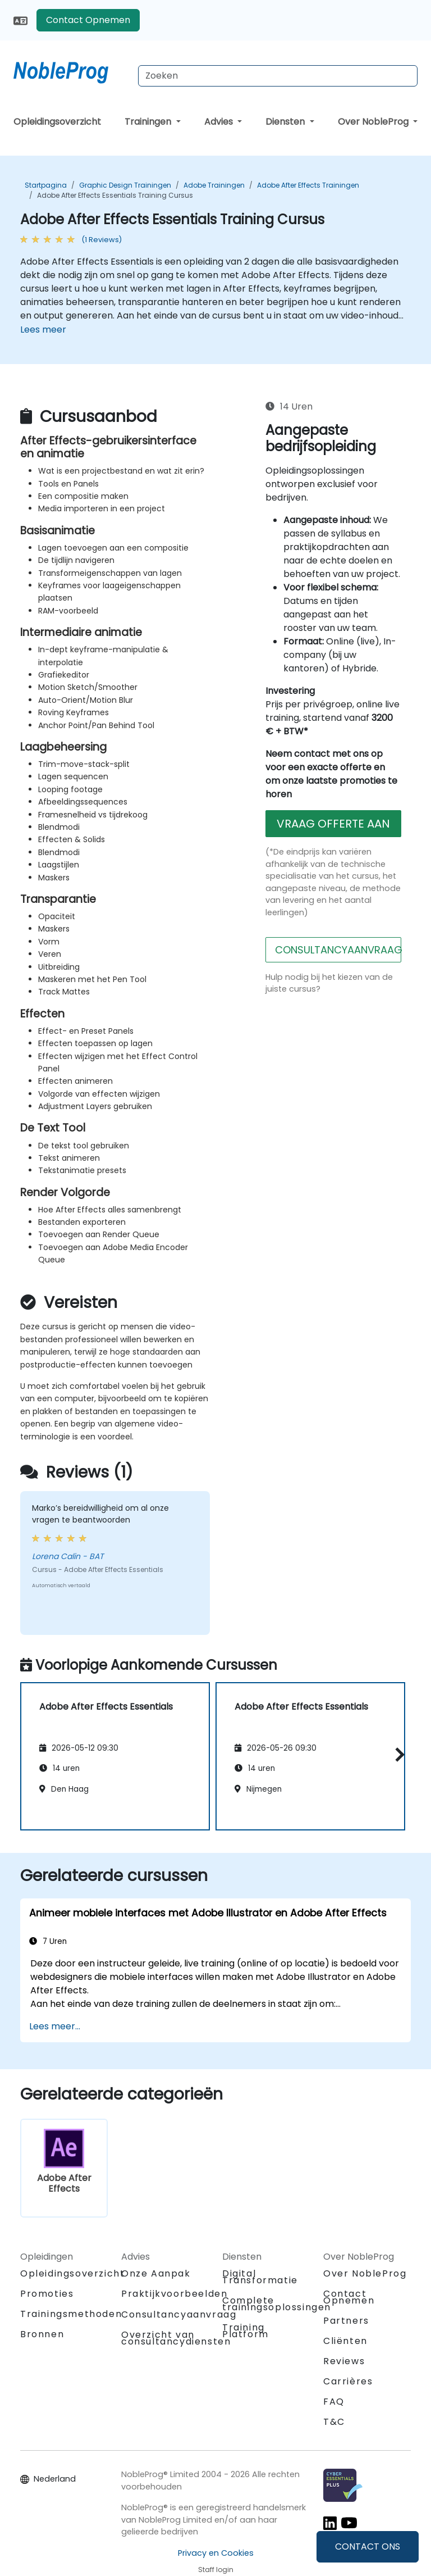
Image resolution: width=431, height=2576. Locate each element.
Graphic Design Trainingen (125, 185)
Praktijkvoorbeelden (174, 2293)
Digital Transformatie (260, 2277)
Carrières (348, 2381)
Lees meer (43, 329)
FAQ (334, 2401)
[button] (397, 1754)
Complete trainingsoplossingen (276, 2304)
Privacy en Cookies (216, 2553)
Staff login (215, 2569)
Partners (346, 2320)
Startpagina (46, 185)
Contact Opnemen (88, 19)
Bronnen (42, 2334)
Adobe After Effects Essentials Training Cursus (115, 195)
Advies (219, 121)
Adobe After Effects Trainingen (308, 185)
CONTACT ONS (367, 2546)
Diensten (286, 121)
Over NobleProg (374, 121)
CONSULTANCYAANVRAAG (338, 950)
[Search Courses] (278, 76)
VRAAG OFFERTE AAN (333, 824)
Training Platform (245, 2331)
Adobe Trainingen (214, 185)
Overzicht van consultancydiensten (176, 2338)
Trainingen (149, 121)
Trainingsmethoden (71, 2313)
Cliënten (345, 2340)
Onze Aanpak (156, 2273)
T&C (334, 2421)
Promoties (47, 2293)
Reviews (344, 2361)
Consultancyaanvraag (178, 2314)
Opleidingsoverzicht (57, 121)
